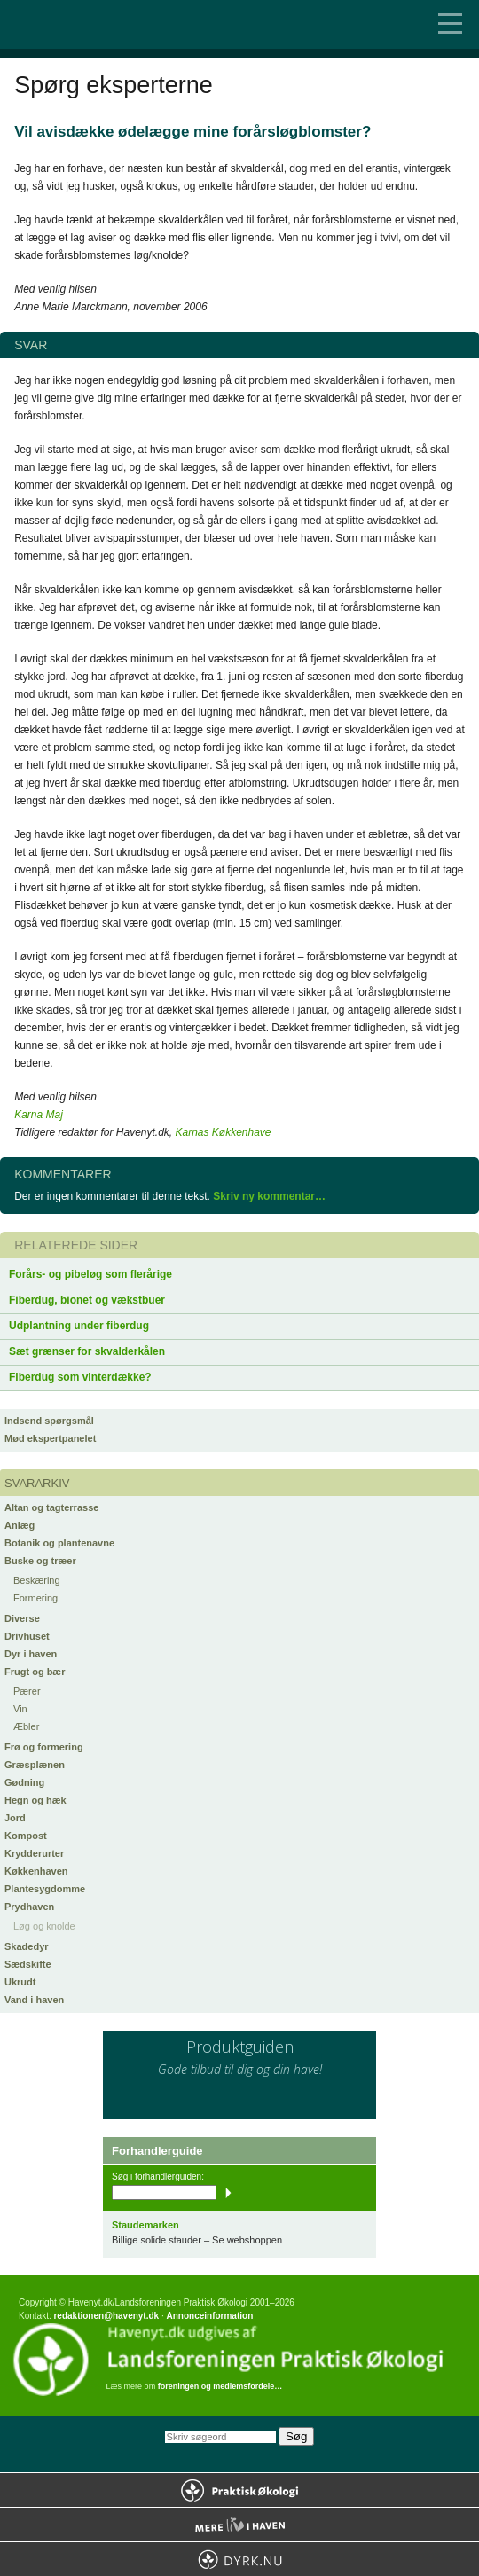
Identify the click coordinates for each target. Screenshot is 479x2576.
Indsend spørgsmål (49, 1420)
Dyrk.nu (239, 2559)
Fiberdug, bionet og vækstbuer (87, 1300)
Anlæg (19, 1525)
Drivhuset (27, 1636)
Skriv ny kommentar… (269, 1196)
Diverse (22, 1618)
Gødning (24, 1782)
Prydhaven (29, 1906)
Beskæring (36, 1580)
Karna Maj (38, 1114)
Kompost (25, 1835)
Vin (20, 1708)
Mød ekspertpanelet (50, 1438)
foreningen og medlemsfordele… (220, 2386)
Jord (15, 1818)
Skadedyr (26, 1946)
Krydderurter (34, 1853)
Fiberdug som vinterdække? (80, 1377)
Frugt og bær (34, 1671)
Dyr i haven (30, 1653)
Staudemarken (145, 2225)
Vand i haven (34, 1999)
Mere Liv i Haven (239, 2524)
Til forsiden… (88, 24)
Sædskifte (27, 1964)
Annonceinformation (209, 2316)
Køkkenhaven (36, 1871)
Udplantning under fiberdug (79, 1325)
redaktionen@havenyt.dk (106, 2316)
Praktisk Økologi (239, 2490)
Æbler (26, 1726)
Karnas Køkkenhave (223, 1132)
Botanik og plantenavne (59, 1543)
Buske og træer (40, 1560)
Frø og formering (43, 1747)
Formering (35, 1598)
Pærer (27, 1691)
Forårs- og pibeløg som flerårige (90, 1274)
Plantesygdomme (44, 1888)
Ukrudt (19, 1982)
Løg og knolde (44, 1926)
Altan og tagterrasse (51, 1507)
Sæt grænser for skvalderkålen (87, 1351)
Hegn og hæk (35, 1800)
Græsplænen (34, 1764)
